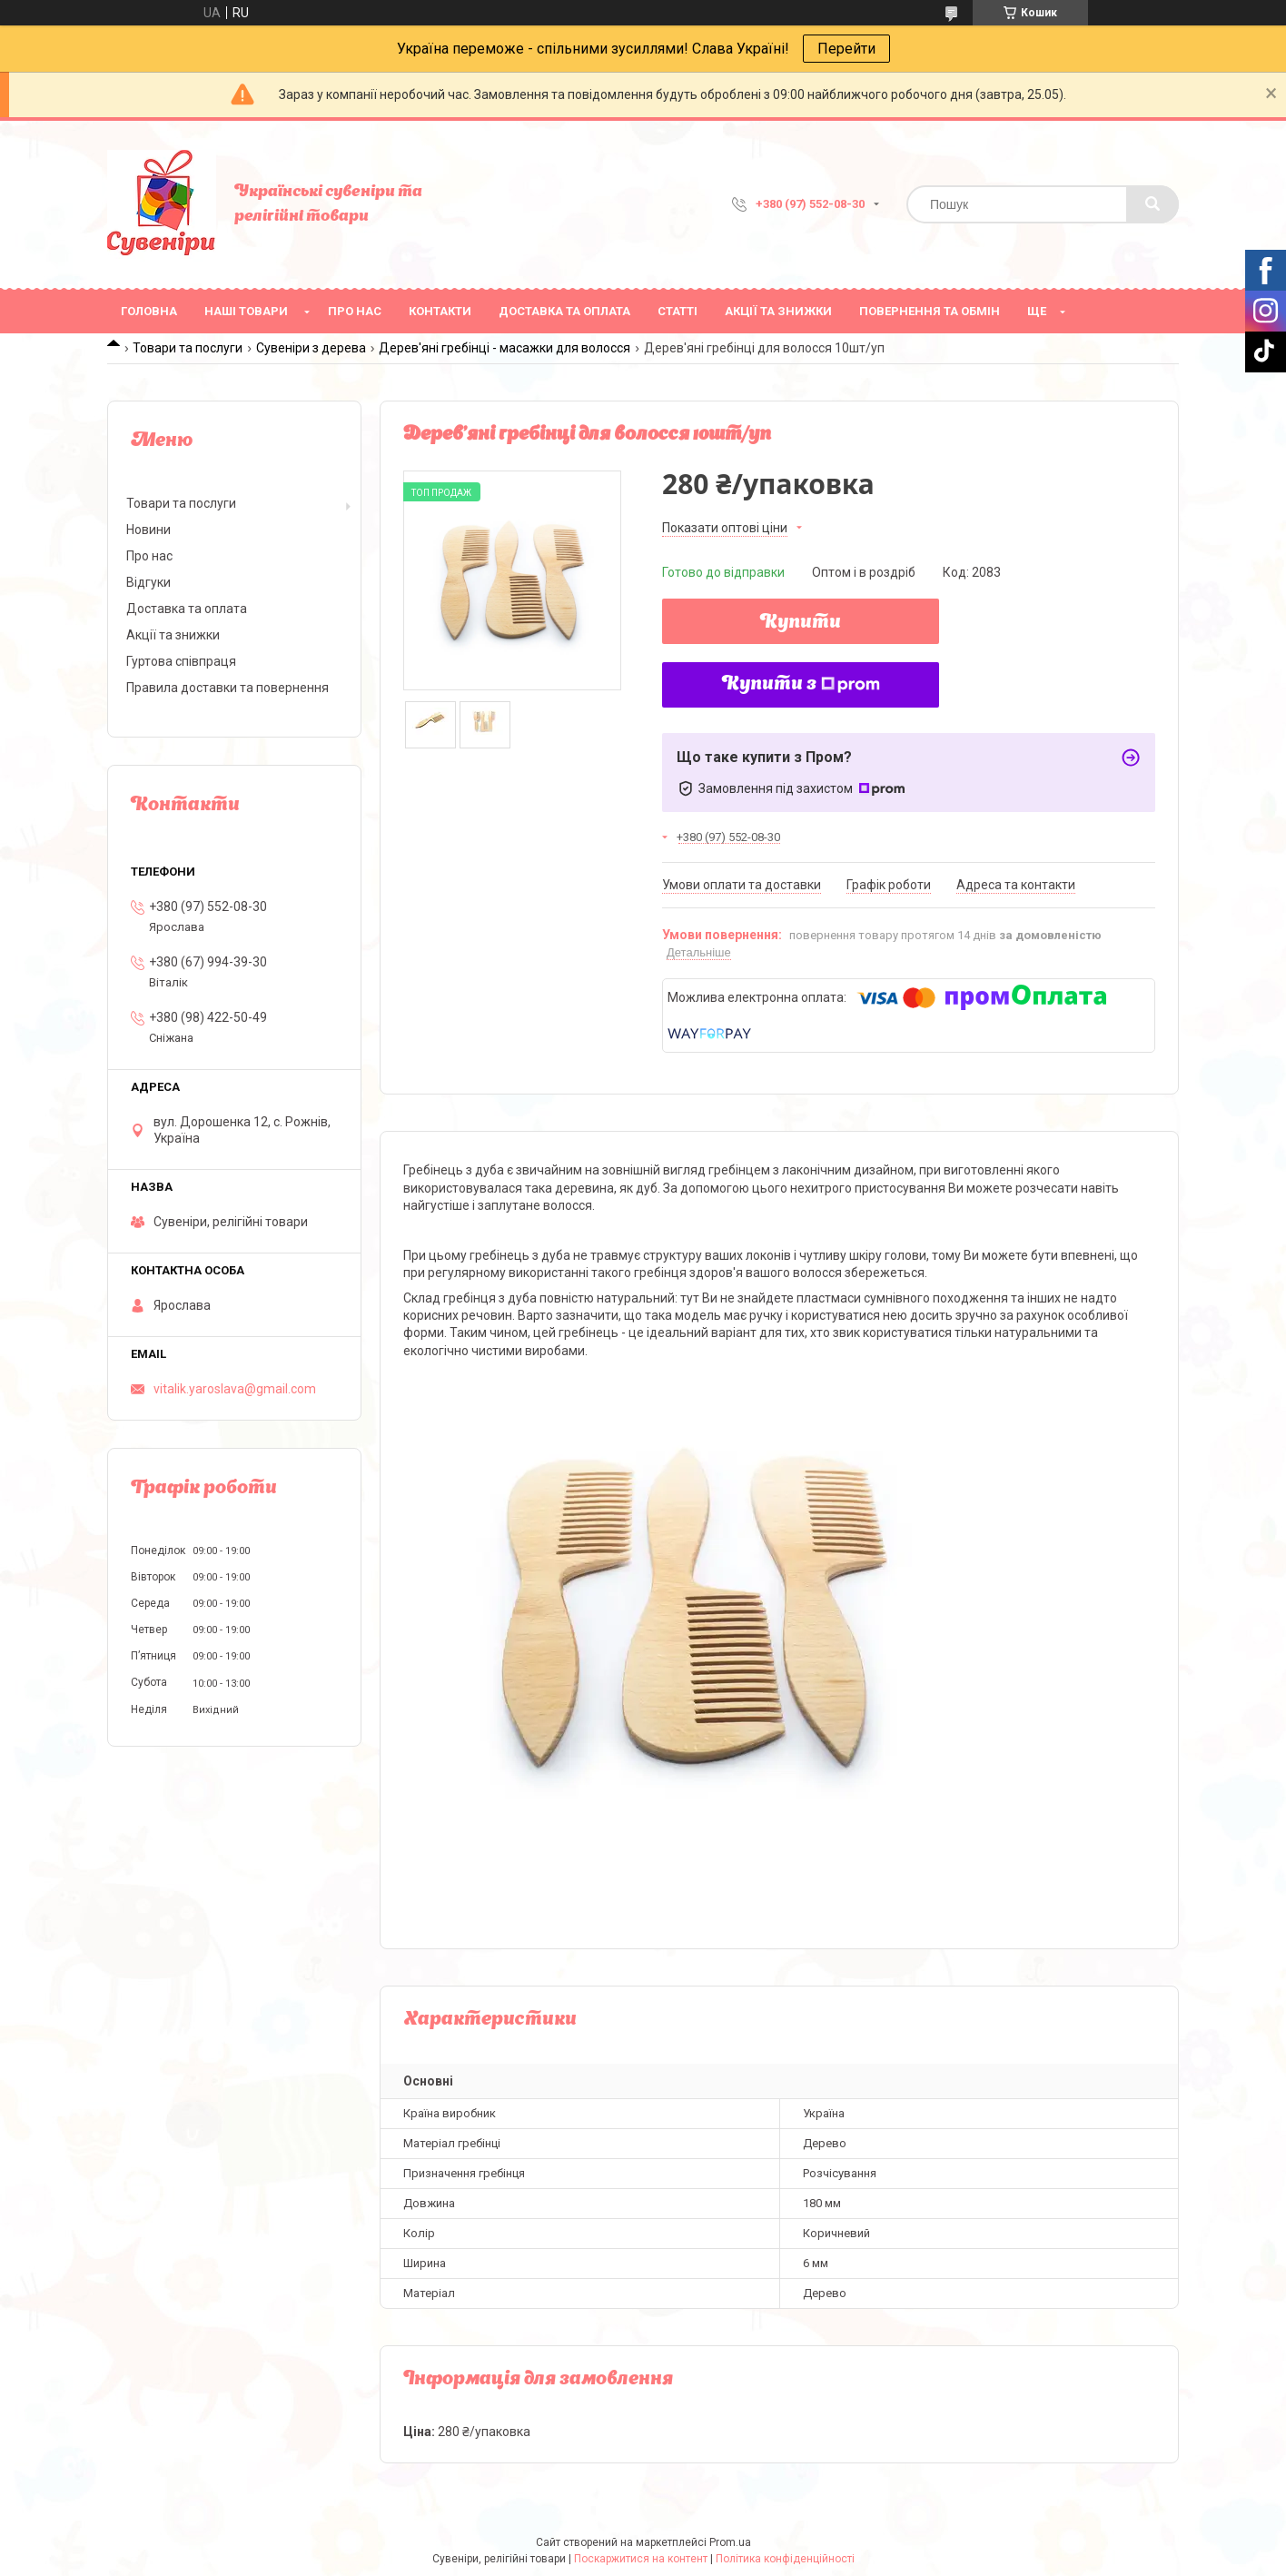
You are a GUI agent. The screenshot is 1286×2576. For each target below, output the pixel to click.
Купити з (801, 685)
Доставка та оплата (564, 311)
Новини (148, 529)
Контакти (440, 311)
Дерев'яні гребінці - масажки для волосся (504, 348)
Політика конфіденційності (785, 2558)
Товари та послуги (187, 348)
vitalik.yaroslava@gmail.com (234, 1389)
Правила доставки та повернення (227, 687)
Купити (800, 623)
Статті (677, 311)
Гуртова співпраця (181, 661)
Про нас (354, 311)
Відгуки (148, 582)
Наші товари (246, 311)
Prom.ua (730, 2542)
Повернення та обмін (929, 311)
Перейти (846, 48)
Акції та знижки (778, 311)
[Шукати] (1152, 204)
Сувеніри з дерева (311, 348)
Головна (149, 311)
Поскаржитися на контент (640, 2558)
